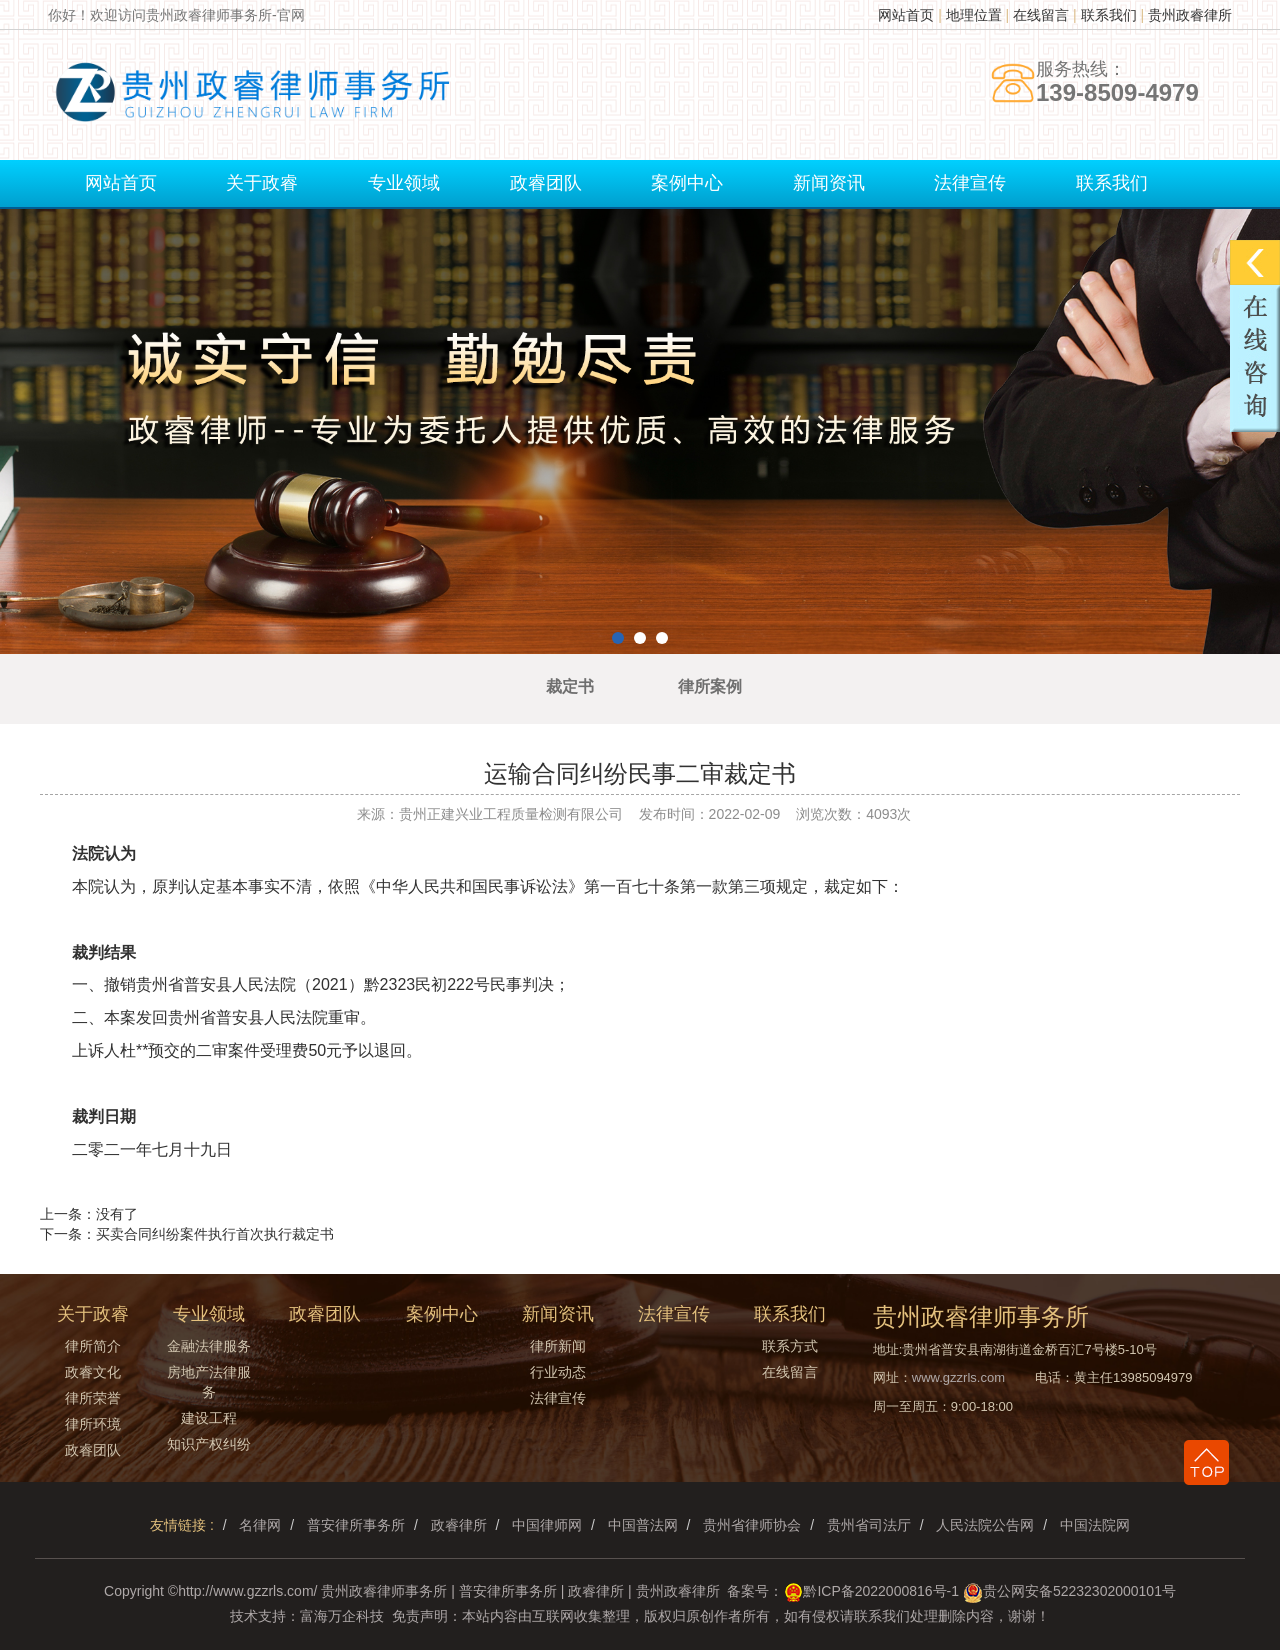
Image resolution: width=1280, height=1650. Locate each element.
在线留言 (1041, 15)
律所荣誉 (93, 1398)
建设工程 (209, 1418)
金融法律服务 (209, 1346)
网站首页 (906, 15)
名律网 (260, 1525)
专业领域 (404, 183)
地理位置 (974, 15)
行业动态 (558, 1372)
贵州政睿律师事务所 (384, 1591)
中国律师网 (547, 1525)
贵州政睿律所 (1190, 15)
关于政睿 (262, 183)
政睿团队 (546, 183)
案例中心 (687, 183)
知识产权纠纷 (209, 1444)
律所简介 (93, 1346)
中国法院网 (1095, 1525)
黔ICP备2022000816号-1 (881, 1591)
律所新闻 (558, 1346)
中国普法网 (643, 1525)
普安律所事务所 (356, 1525)
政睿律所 (459, 1525)
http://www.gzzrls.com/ (247, 1591)
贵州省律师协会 (752, 1525)
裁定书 (570, 686)
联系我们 (1109, 15)
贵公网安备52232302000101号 (1079, 1591)
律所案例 (710, 686)
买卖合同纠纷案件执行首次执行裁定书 (215, 1234)
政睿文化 (93, 1372)
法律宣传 (970, 183)
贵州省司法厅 (869, 1525)
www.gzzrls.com (958, 1377)
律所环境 (93, 1424)
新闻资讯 (829, 183)
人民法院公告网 (985, 1525)
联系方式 (790, 1346)
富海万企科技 (342, 1616)
